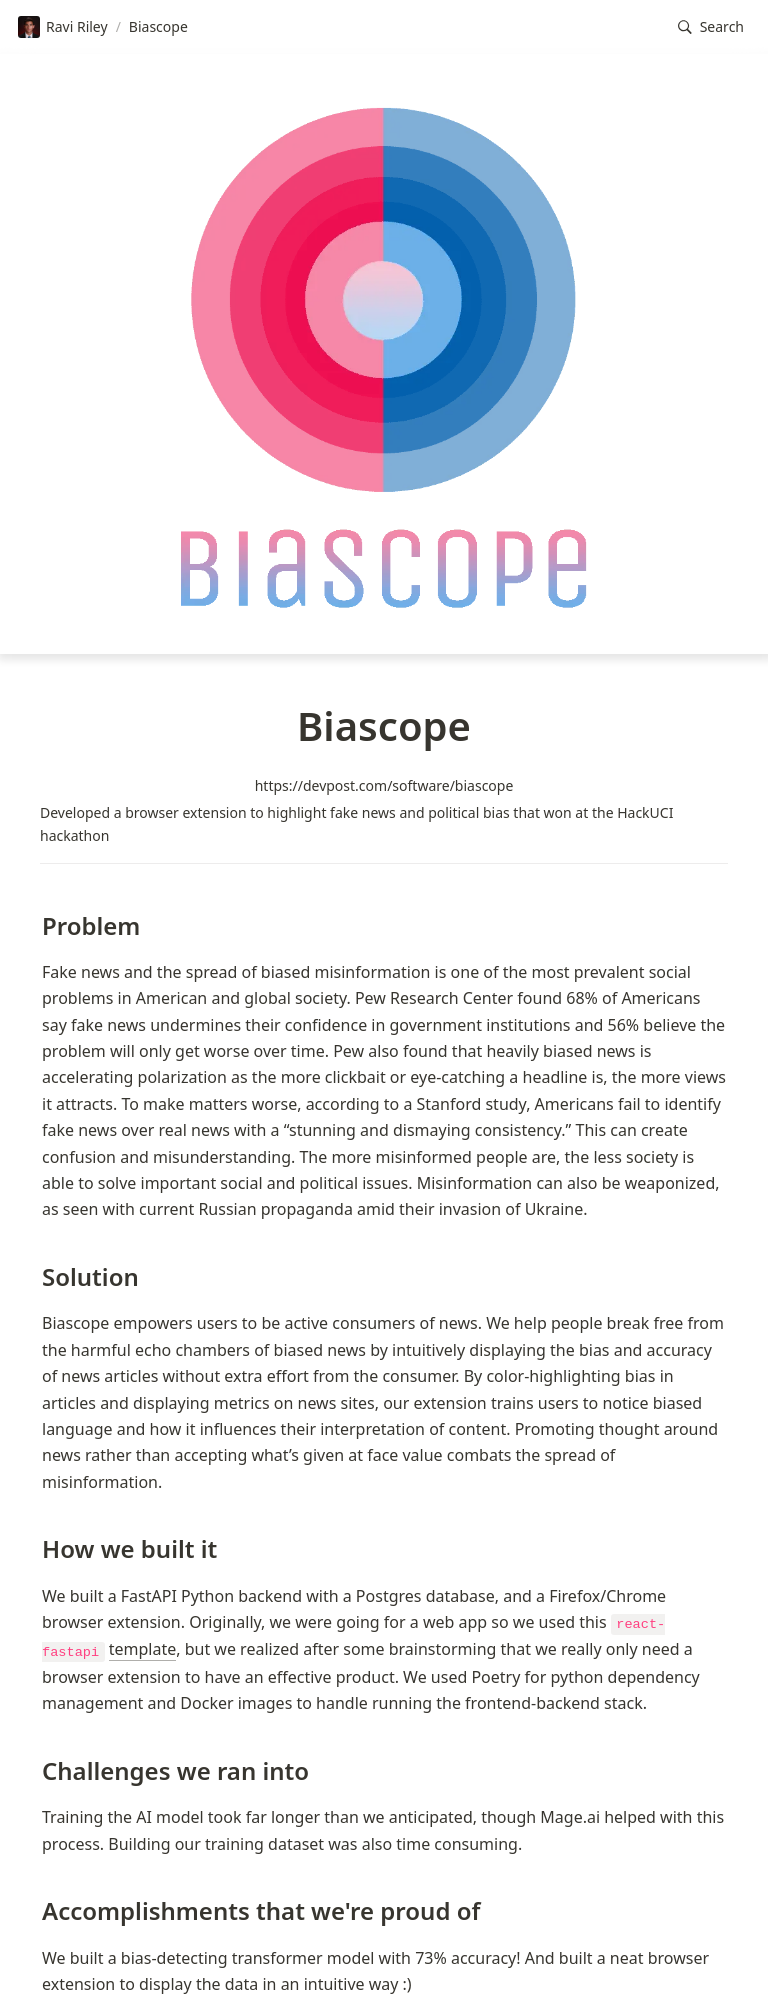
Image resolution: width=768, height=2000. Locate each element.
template (143, 1649)
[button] (711, 27)
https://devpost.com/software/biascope (384, 785)
